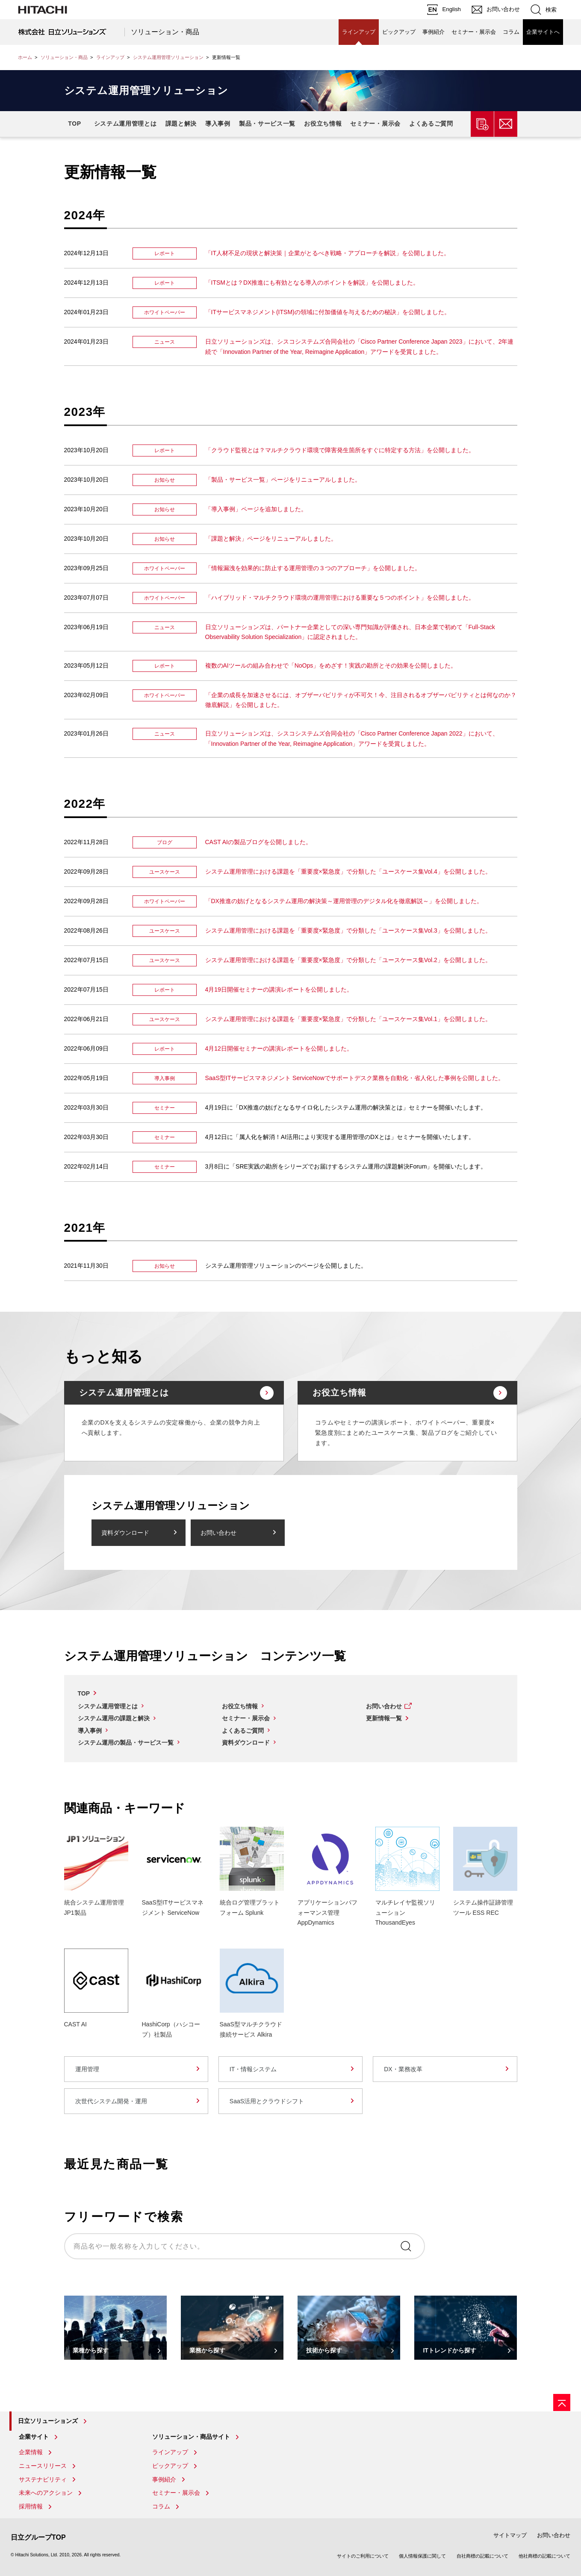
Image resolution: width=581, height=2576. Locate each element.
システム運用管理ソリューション (168, 57)
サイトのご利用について (363, 2555)
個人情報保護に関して (422, 2555)
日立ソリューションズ (48, 2420)
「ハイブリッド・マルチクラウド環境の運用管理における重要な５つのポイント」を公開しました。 (340, 597)
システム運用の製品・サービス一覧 (126, 1742)
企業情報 (31, 2452)
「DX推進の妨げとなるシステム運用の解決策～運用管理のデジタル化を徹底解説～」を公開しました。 (344, 901)
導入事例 (217, 123)
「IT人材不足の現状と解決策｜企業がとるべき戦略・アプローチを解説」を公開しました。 (327, 253)
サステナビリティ (43, 2479)
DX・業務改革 (403, 2069)
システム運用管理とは (125, 123)
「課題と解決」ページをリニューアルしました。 (271, 538)
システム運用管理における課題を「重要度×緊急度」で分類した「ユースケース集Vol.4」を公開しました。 (348, 871)
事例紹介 (433, 32)
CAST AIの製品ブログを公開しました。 (258, 842)
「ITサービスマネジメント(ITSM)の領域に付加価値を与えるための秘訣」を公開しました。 (327, 312)
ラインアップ (358, 32)
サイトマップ (510, 2535)
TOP (74, 123)
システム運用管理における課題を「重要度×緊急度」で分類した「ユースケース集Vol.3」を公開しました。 (348, 930)
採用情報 (31, 2506)
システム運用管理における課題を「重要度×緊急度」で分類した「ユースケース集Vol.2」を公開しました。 (348, 960)
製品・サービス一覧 (267, 123)
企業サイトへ (543, 32)
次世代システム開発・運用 (111, 2101)
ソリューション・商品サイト (191, 2436)
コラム (511, 32)
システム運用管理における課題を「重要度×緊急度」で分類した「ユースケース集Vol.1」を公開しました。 (348, 1019)
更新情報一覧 (384, 1718)
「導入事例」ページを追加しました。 (256, 509)
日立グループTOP (38, 2537)
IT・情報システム (253, 2069)
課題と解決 (181, 123)
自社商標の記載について (482, 2555)
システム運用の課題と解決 (114, 1718)
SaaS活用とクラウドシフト (267, 2101)
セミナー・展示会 (473, 32)
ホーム (25, 57)
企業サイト (34, 2436)
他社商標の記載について (544, 2555)
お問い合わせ (218, 1532)
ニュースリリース (43, 2465)
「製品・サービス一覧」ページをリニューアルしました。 (283, 479)
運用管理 (87, 2069)
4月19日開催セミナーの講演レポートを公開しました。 (279, 989)
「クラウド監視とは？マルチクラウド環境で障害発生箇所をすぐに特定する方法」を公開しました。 (340, 450)
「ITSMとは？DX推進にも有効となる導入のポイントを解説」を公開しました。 (312, 282)
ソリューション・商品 (165, 31)
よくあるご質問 (431, 123)
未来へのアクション (46, 2492)
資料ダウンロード (125, 1532)
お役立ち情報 (323, 123)
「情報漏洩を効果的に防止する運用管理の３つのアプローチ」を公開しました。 (313, 568)
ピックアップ (399, 32)
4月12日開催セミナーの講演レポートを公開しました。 (279, 1048)
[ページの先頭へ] (561, 2402)
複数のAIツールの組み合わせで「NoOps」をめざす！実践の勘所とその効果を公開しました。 (331, 665)
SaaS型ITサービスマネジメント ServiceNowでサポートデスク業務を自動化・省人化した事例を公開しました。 (354, 1078)
